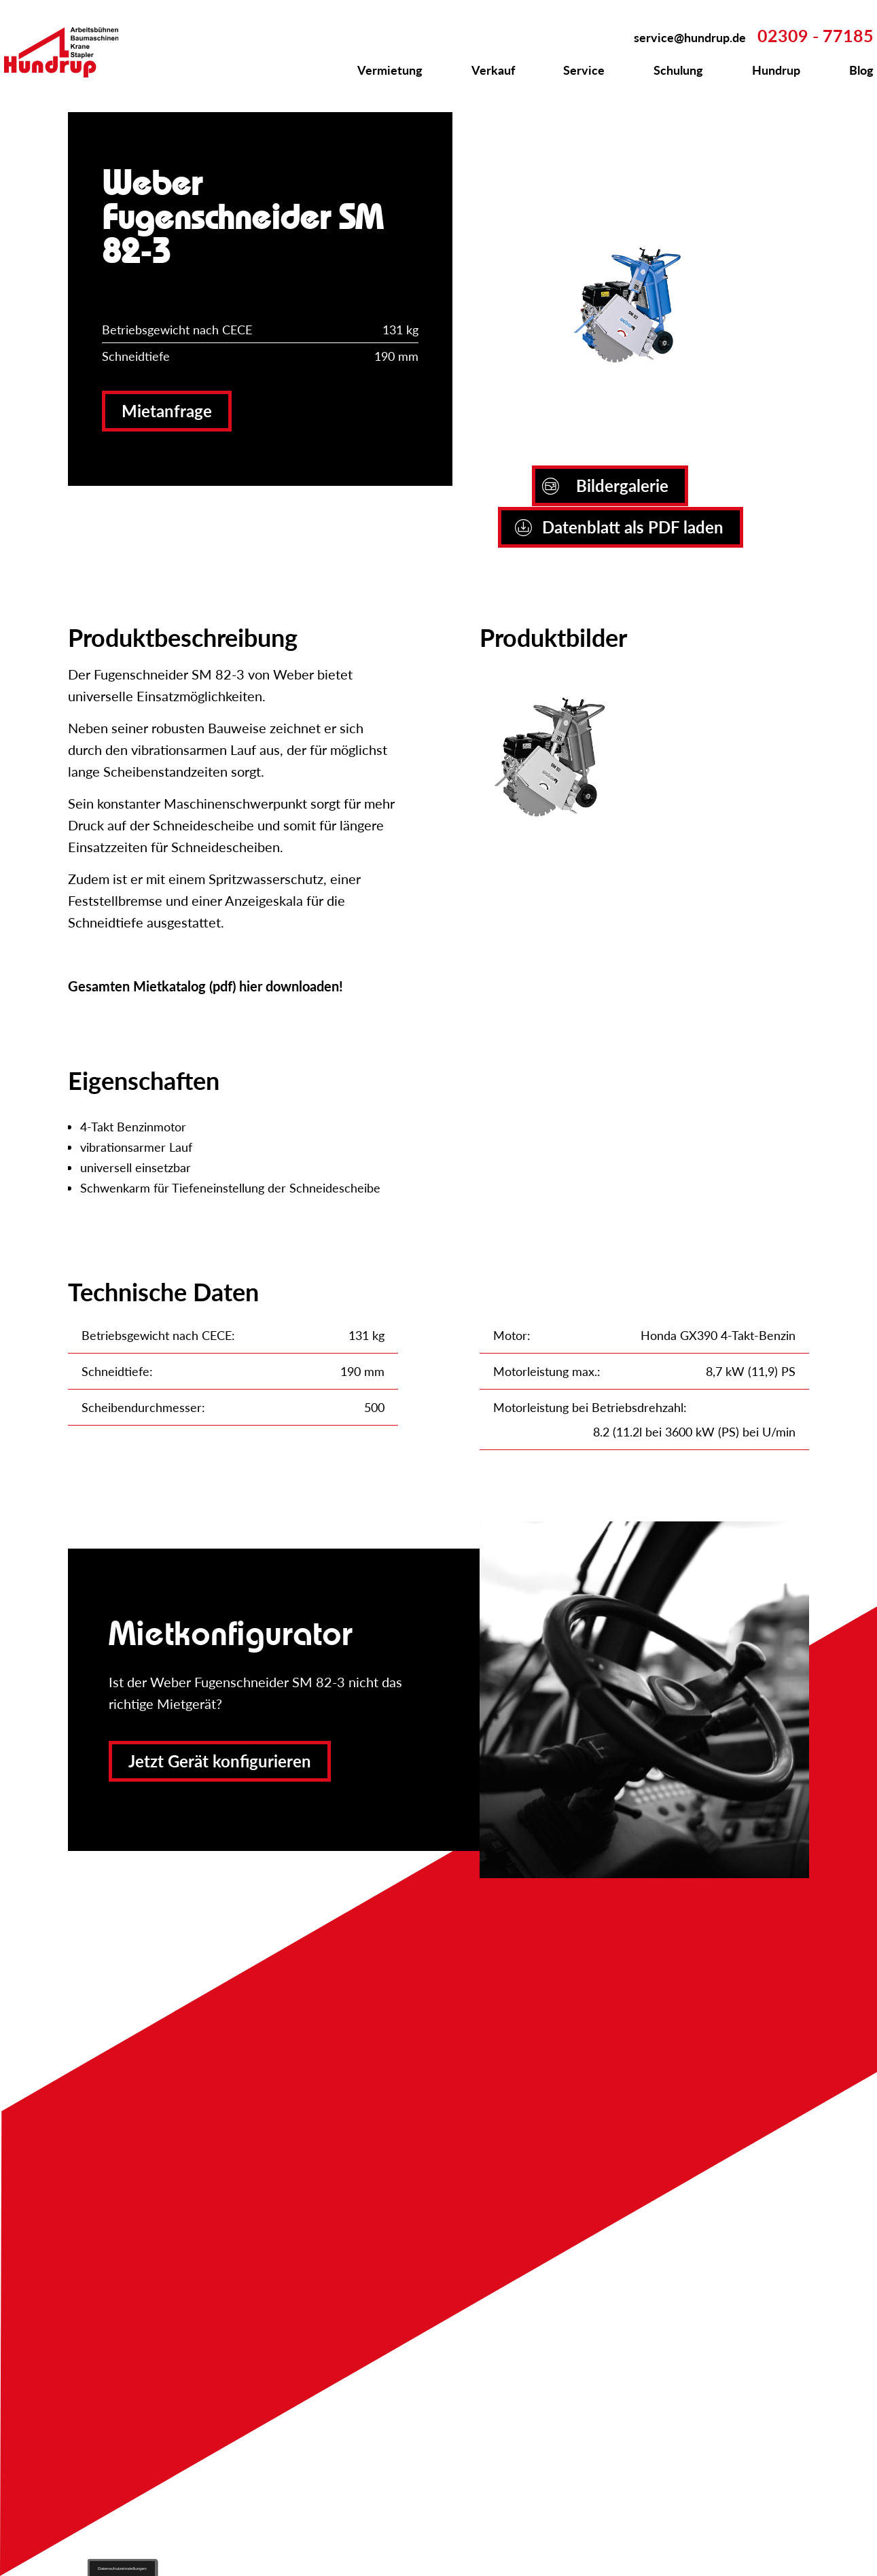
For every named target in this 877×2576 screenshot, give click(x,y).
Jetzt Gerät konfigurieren (219, 1761)
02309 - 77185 (815, 35)
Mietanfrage (167, 411)
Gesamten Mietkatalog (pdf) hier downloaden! (205, 986)
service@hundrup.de (690, 37)
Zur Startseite (69, 52)
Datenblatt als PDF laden (619, 527)
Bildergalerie (605, 485)
